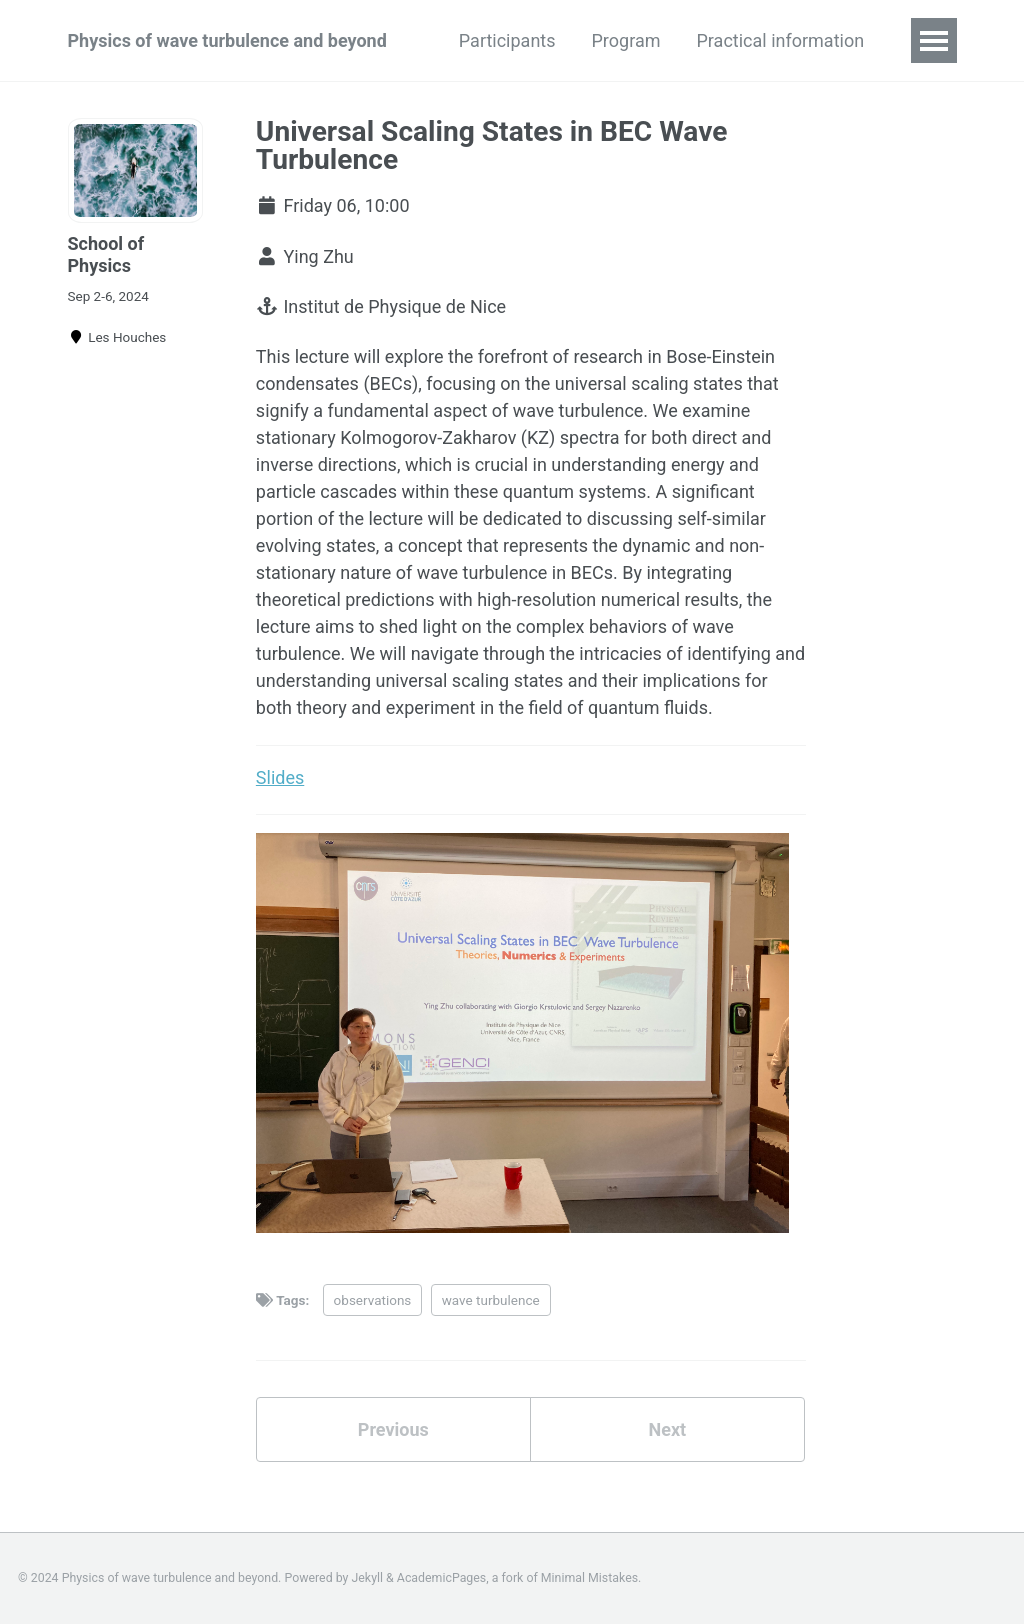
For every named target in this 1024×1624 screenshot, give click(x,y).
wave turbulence (491, 1300)
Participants (507, 40)
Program (626, 40)
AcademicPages (441, 1578)
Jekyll (368, 1578)
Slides (280, 777)
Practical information (781, 40)
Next (667, 1429)
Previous (393, 1429)
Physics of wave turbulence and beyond (227, 40)
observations (373, 1300)
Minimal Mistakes (589, 1578)
